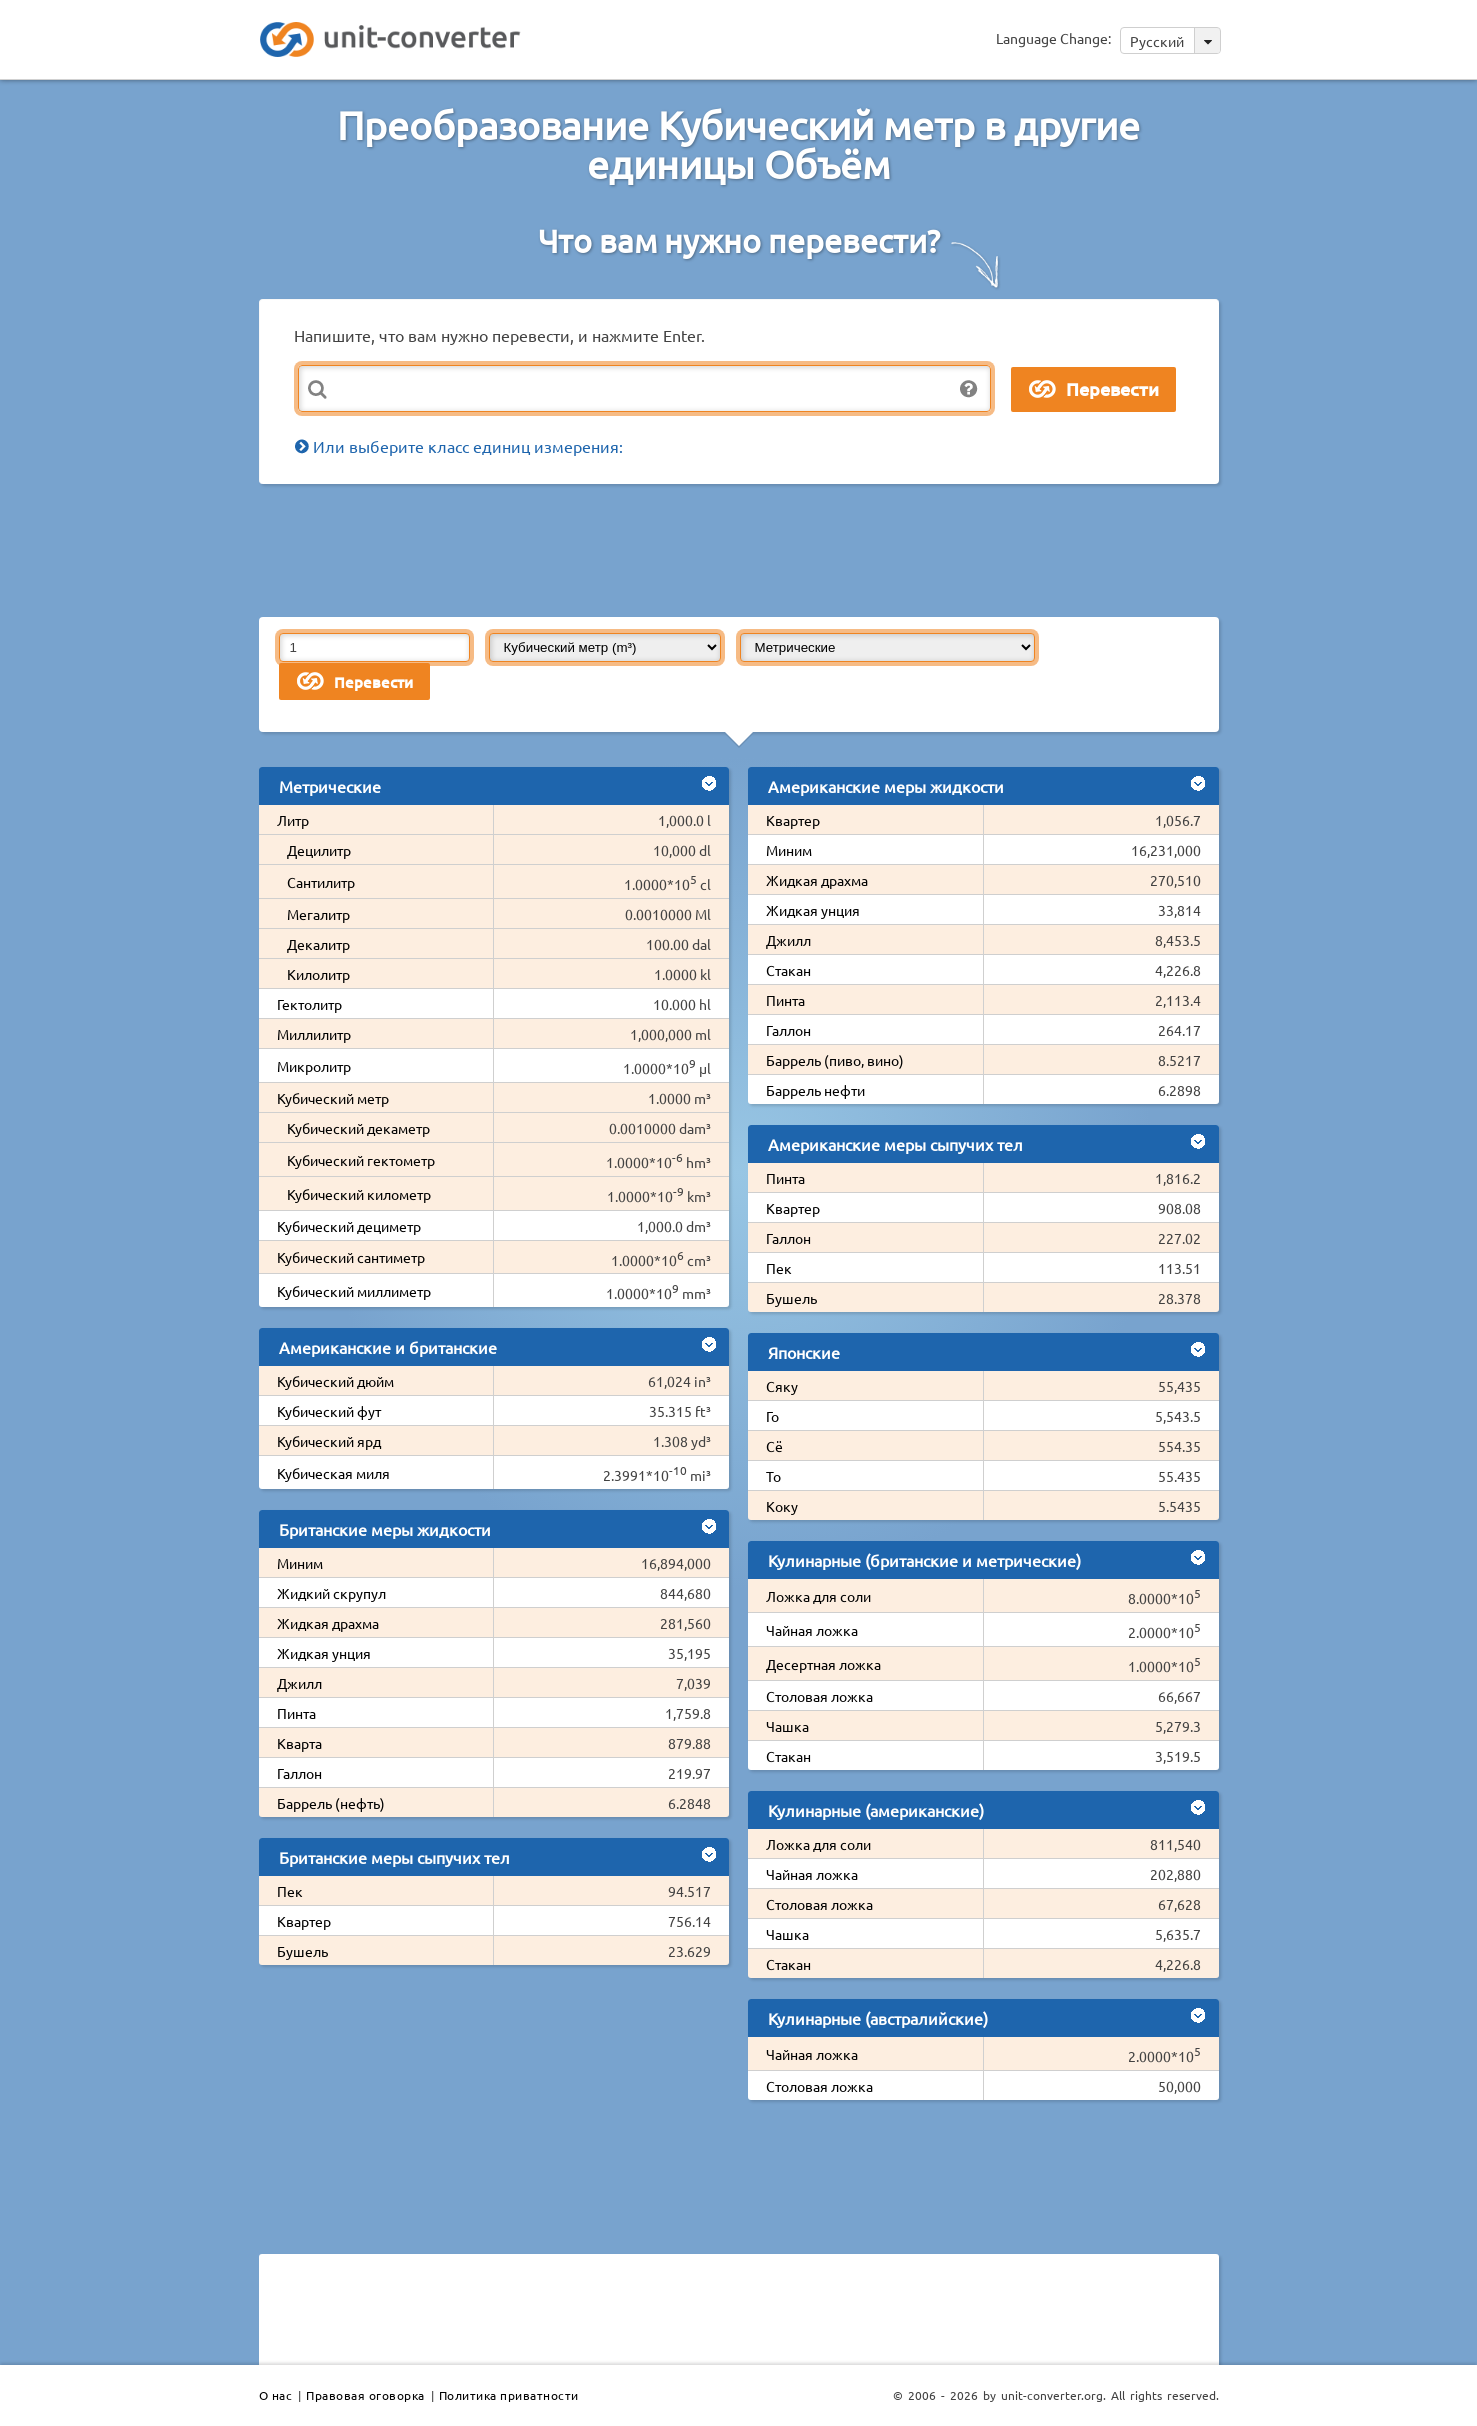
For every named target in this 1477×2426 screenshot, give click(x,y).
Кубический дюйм (335, 1381)
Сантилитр (321, 882)
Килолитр (318, 974)
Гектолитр (309, 1004)
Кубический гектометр (361, 1160)
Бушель (302, 1951)
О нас (276, 2395)
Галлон (299, 1773)
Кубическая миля (333, 1473)
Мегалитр (318, 914)
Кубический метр (333, 1098)
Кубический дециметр (349, 1226)
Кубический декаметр (358, 1128)
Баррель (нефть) (331, 1803)
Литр (293, 820)
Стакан (788, 970)
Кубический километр (359, 1194)
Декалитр (318, 944)
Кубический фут (329, 1411)
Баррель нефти (815, 1090)
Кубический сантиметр (351, 1257)
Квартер (304, 1921)
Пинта (296, 1713)
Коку (782, 1506)
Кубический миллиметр (354, 1291)
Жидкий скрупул (331, 1593)
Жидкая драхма (328, 1623)
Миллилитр (314, 1034)
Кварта (299, 1743)
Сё (774, 1446)
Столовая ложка (819, 1696)
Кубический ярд (329, 1441)
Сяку (782, 1386)
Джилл (299, 1683)
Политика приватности (509, 2395)
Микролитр (314, 1066)
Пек (290, 1891)
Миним (300, 1563)
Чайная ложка (812, 1630)
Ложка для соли (818, 1596)
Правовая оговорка (365, 2395)
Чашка (787, 1726)
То (773, 1476)
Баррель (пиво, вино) (835, 1060)
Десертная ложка (823, 1664)
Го (772, 1416)
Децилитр (319, 850)
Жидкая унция (324, 1653)
